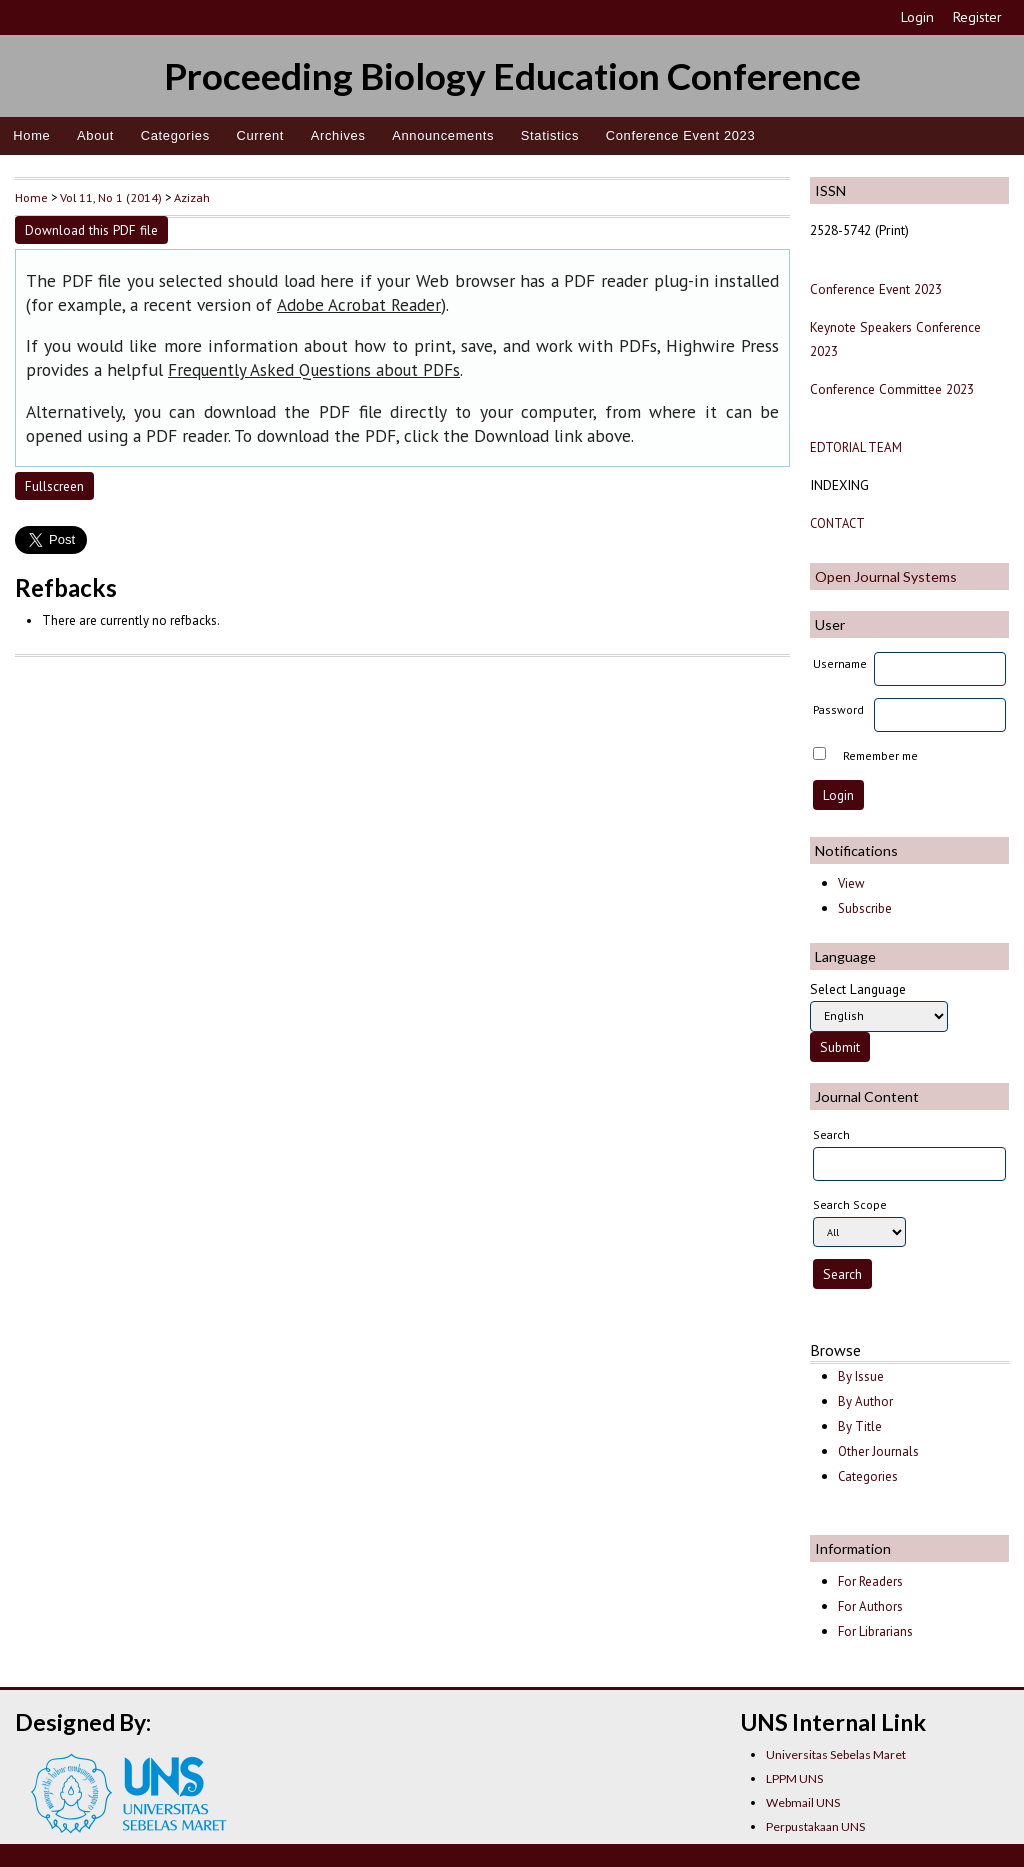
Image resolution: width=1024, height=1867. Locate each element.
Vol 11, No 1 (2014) (111, 197)
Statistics (550, 135)
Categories (175, 135)
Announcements (443, 135)
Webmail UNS (803, 1802)
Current (260, 135)
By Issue (861, 1376)
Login (917, 17)
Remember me (880, 755)
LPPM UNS (794, 1778)
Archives (338, 135)
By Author (865, 1401)
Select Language (858, 989)
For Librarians (875, 1631)
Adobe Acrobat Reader (359, 305)
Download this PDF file (91, 230)
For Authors (870, 1606)
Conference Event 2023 (681, 135)
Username (840, 663)
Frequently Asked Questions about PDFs (314, 370)
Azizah (192, 197)
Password (838, 709)
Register (977, 17)
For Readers (870, 1581)
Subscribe (865, 908)
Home (31, 135)
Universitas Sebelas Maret (836, 1754)
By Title (860, 1426)
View (851, 883)
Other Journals (878, 1451)
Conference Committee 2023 (892, 389)
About (95, 135)
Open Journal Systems (886, 576)
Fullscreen (54, 486)
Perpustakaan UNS (815, 1826)
